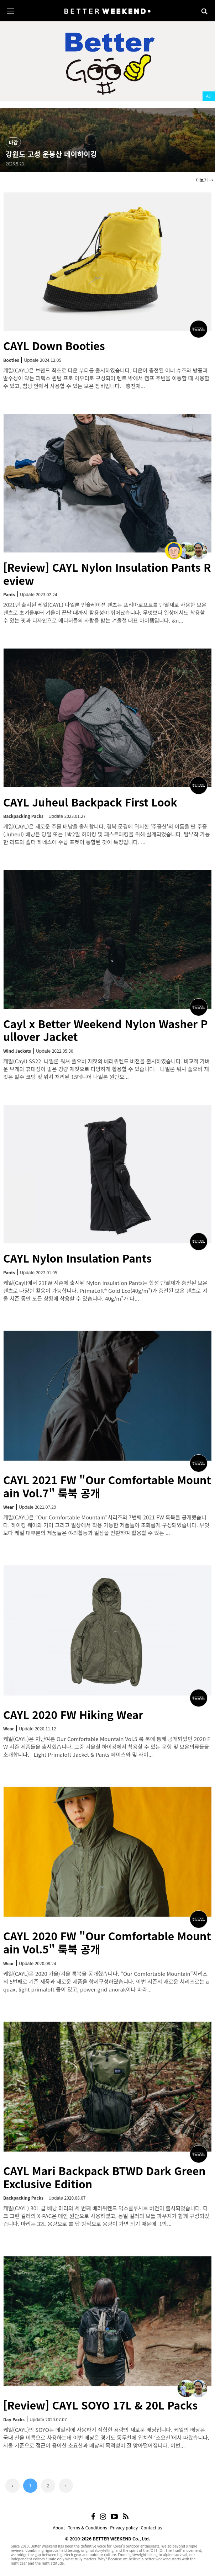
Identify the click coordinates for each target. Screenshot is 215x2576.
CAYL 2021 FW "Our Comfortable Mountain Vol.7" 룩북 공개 (107, 1486)
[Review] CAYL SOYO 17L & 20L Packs (100, 2405)
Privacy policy (124, 2527)
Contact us (151, 2527)
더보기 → (204, 180)
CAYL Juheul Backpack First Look (90, 802)
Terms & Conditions (87, 2527)
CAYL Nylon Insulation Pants (77, 1258)
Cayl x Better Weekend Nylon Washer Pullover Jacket (105, 1030)
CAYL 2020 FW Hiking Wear (73, 1714)
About (59, 2527)
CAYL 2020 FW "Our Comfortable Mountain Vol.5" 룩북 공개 (107, 1942)
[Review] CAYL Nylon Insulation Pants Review (107, 573)
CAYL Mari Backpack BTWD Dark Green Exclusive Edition (104, 2177)
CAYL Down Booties (54, 345)
